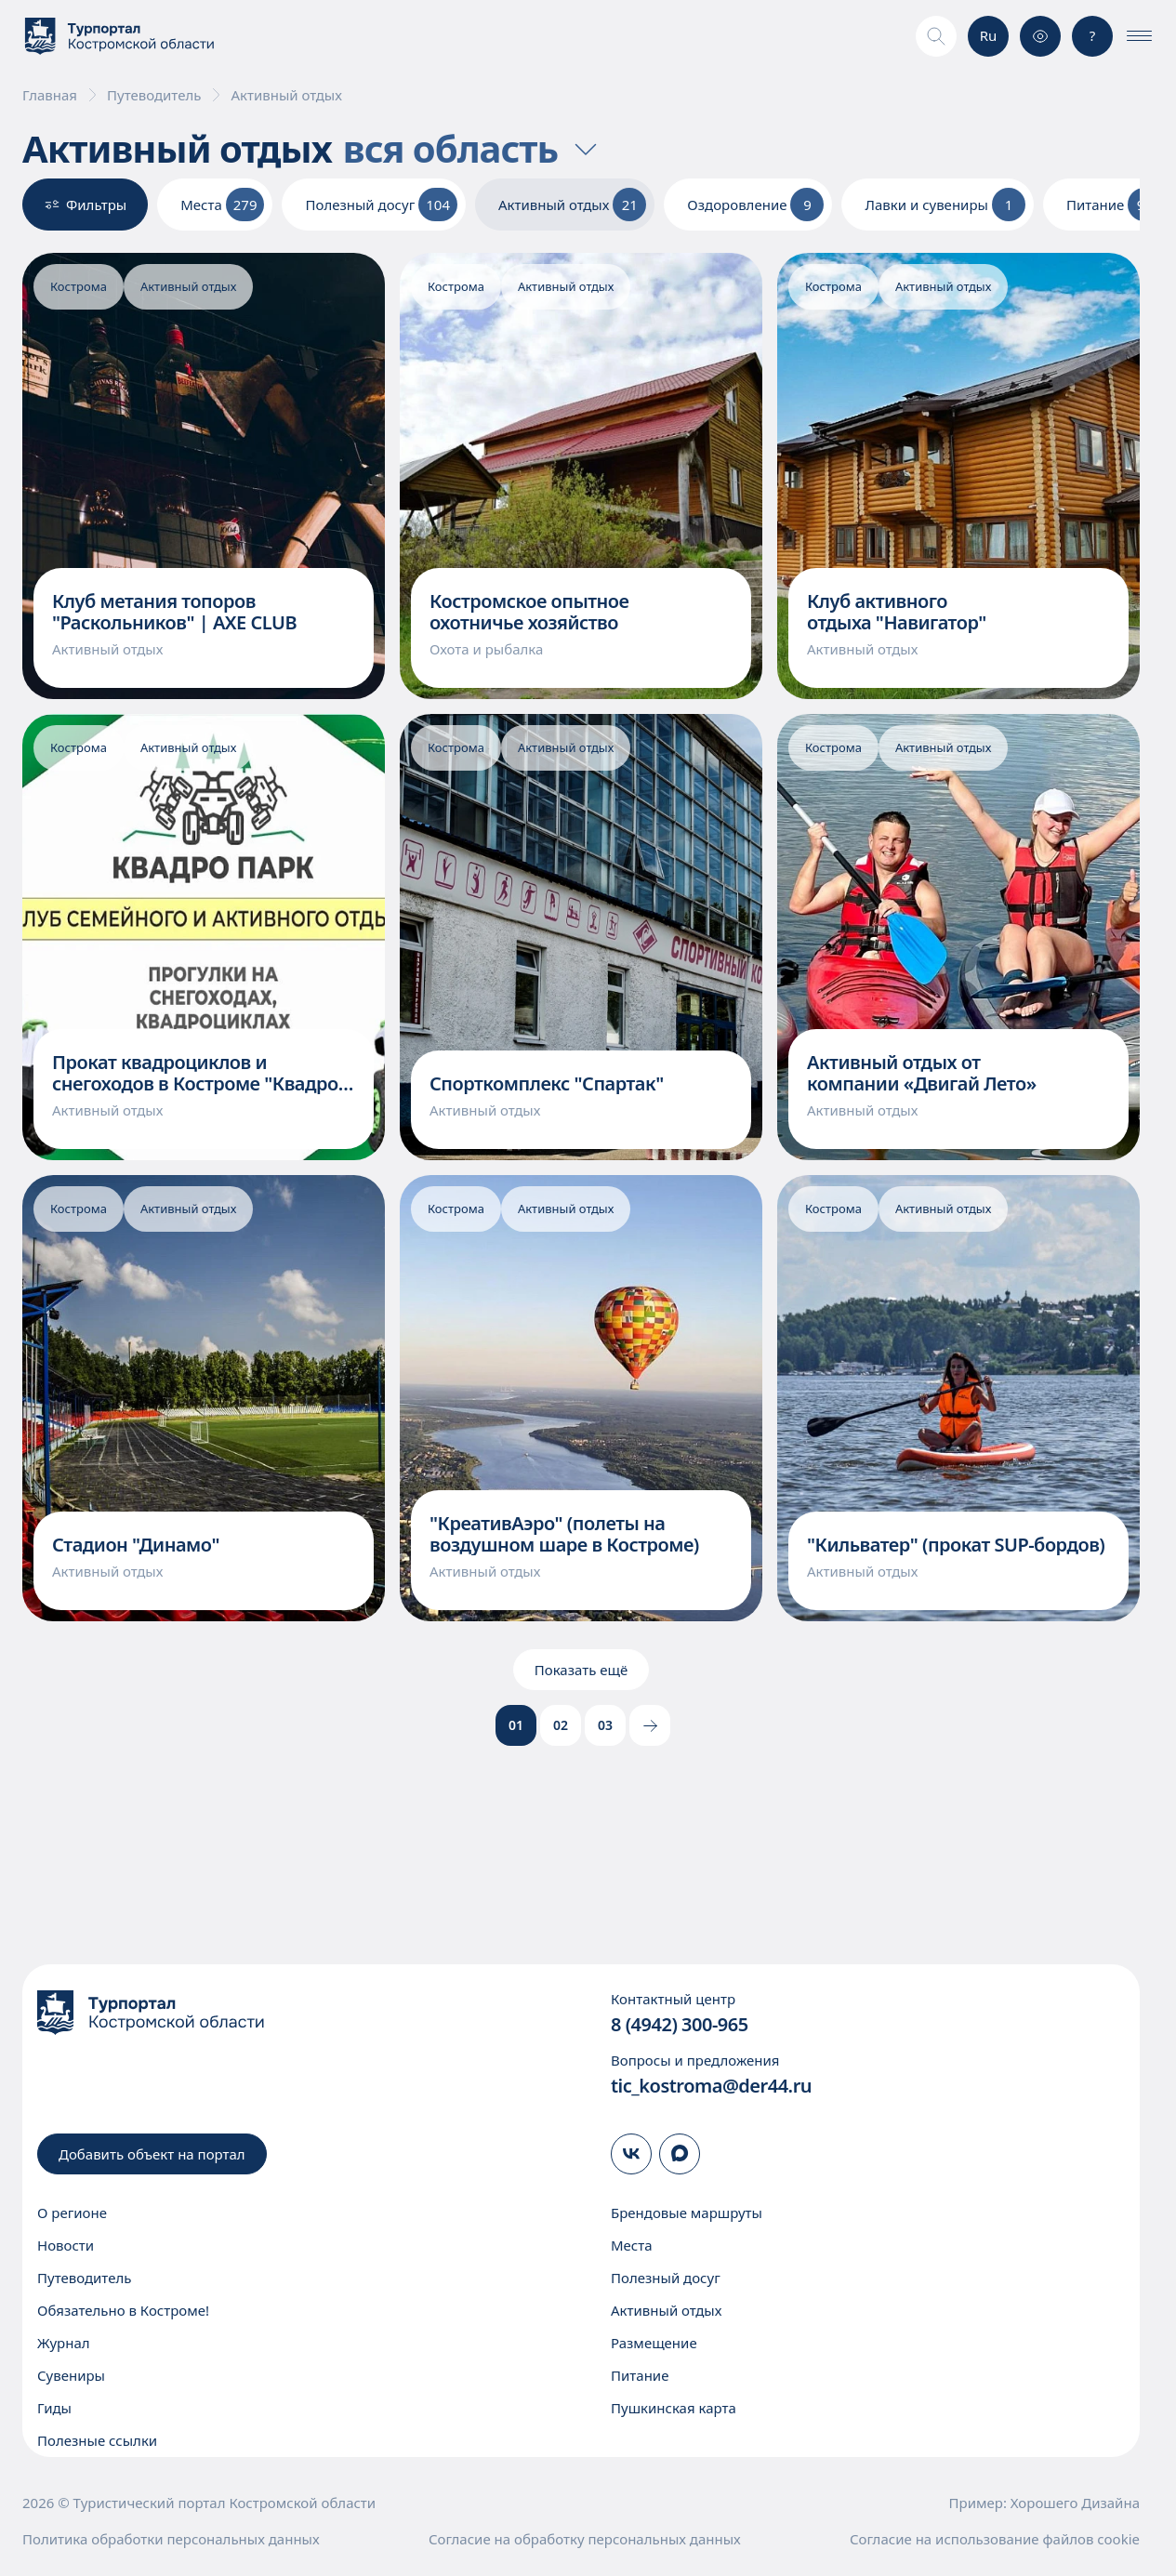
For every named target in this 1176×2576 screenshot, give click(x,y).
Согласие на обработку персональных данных (585, 2539)
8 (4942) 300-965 (679, 2024)
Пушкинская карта (673, 2407)
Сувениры (71, 2375)
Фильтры (85, 204)
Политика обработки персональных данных (171, 2539)
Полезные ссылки (97, 2440)
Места (632, 2245)
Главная (49, 95)
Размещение (654, 2342)
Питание (639, 2375)
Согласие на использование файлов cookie (995, 2539)
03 (605, 1725)
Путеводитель (154, 95)
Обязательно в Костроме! (123, 2310)
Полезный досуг (665, 2277)
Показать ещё (581, 1669)
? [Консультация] (1093, 35)
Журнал (63, 2342)
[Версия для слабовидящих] (1040, 36)
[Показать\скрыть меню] (1139, 36)
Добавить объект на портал (152, 2154)
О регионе (72, 2212)
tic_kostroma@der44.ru (711, 2085)
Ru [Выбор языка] (989, 35)
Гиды (54, 2407)
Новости (65, 2245)
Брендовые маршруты (686, 2212)
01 (516, 1725)
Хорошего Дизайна (1075, 2502)
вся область (472, 148)
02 (560, 1725)
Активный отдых (666, 2310)
